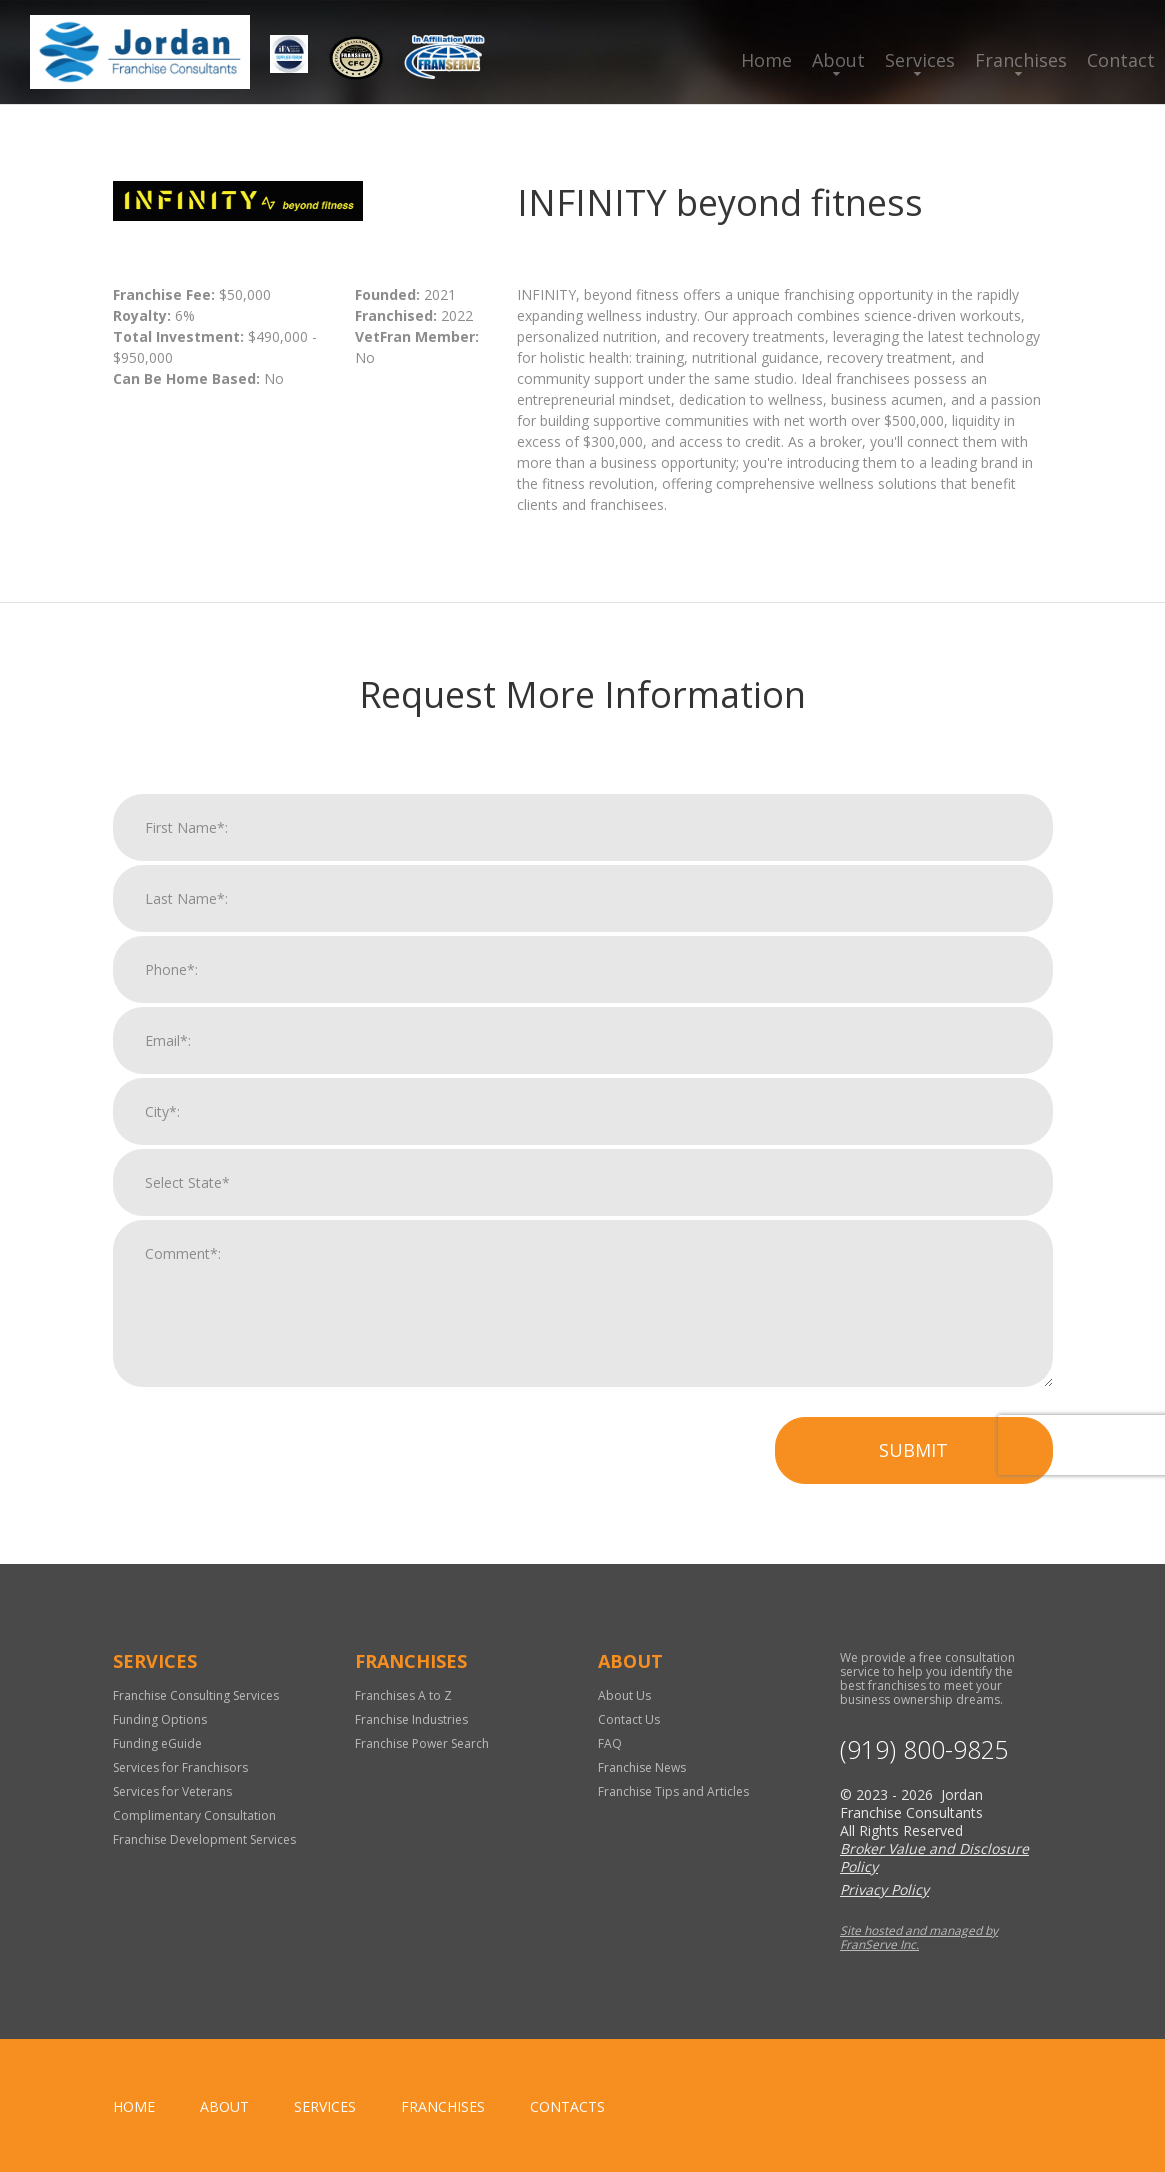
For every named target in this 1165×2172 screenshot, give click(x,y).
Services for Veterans (172, 1791)
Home (766, 60)
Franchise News (642, 1767)
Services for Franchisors (180, 1767)
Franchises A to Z (403, 1695)
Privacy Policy (884, 1889)
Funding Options (160, 1719)
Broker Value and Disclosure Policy (934, 1857)
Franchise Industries (411, 1719)
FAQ (610, 1743)
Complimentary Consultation (194, 1815)
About (838, 60)
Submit (913, 1461)
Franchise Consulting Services (196, 1695)
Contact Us (629, 1719)
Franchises (1021, 60)
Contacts (567, 2106)
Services (920, 60)
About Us (624, 1695)
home (134, 2106)
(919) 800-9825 (924, 1749)
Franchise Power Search (422, 1743)
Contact (1121, 60)
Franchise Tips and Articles (673, 1791)
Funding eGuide (157, 1743)
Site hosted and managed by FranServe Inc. (919, 1937)
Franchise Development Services (204, 1839)
